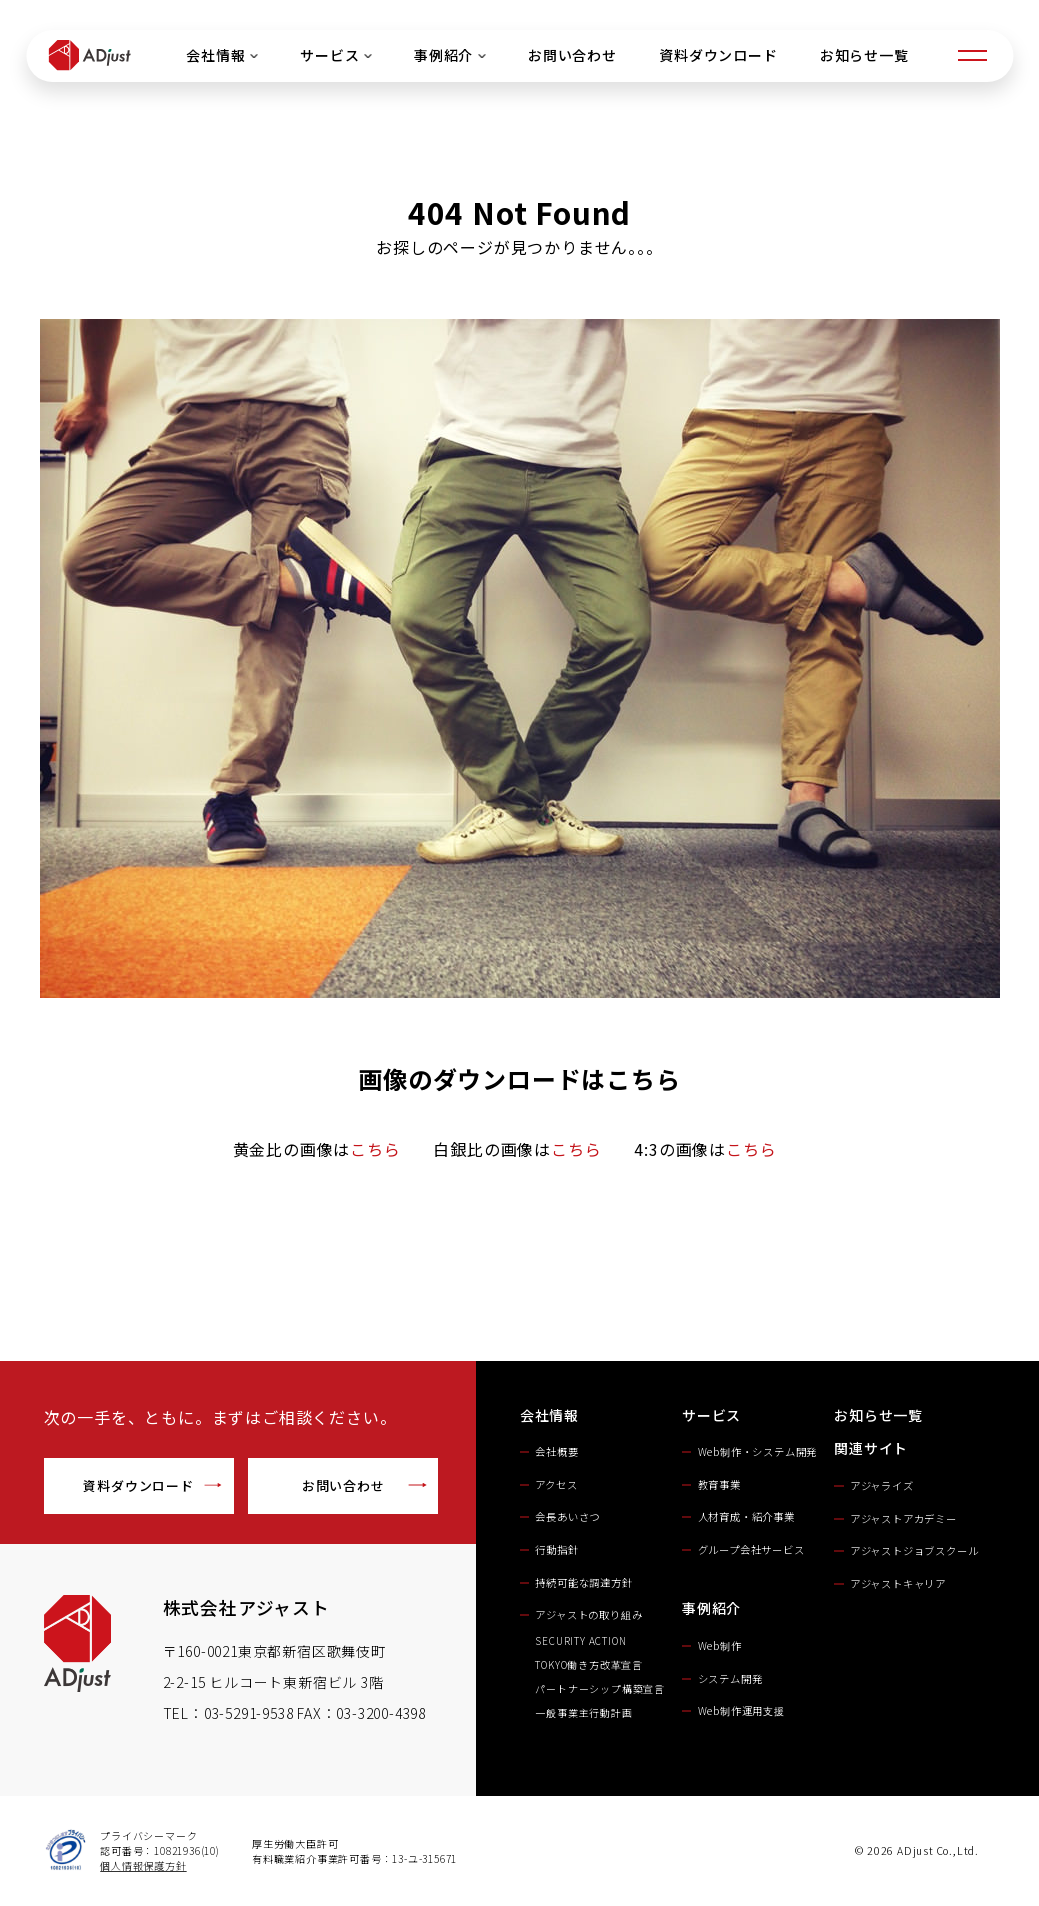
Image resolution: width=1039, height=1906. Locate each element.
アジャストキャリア (898, 1583)
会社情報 (222, 55)
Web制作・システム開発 (758, 1451)
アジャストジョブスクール (914, 1550)
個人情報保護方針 (143, 1865)
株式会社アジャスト (246, 1607)
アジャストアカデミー (903, 1518)
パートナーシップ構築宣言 (600, 1688)
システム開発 (730, 1678)
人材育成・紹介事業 (746, 1516)
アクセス (556, 1484)
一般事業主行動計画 (583, 1712)
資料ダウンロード (718, 55)
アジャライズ (882, 1485)
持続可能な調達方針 (583, 1582)
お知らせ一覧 (863, 55)
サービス (336, 55)
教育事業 (719, 1484)
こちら (375, 1149)
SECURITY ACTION (586, 1640)
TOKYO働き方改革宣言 (589, 1664)
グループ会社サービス (751, 1549)
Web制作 (720, 1645)
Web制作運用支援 (741, 1710)
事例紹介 (450, 55)
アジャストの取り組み (588, 1614)
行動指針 (556, 1549)
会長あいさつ (567, 1516)
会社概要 (556, 1451)
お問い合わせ (572, 55)
